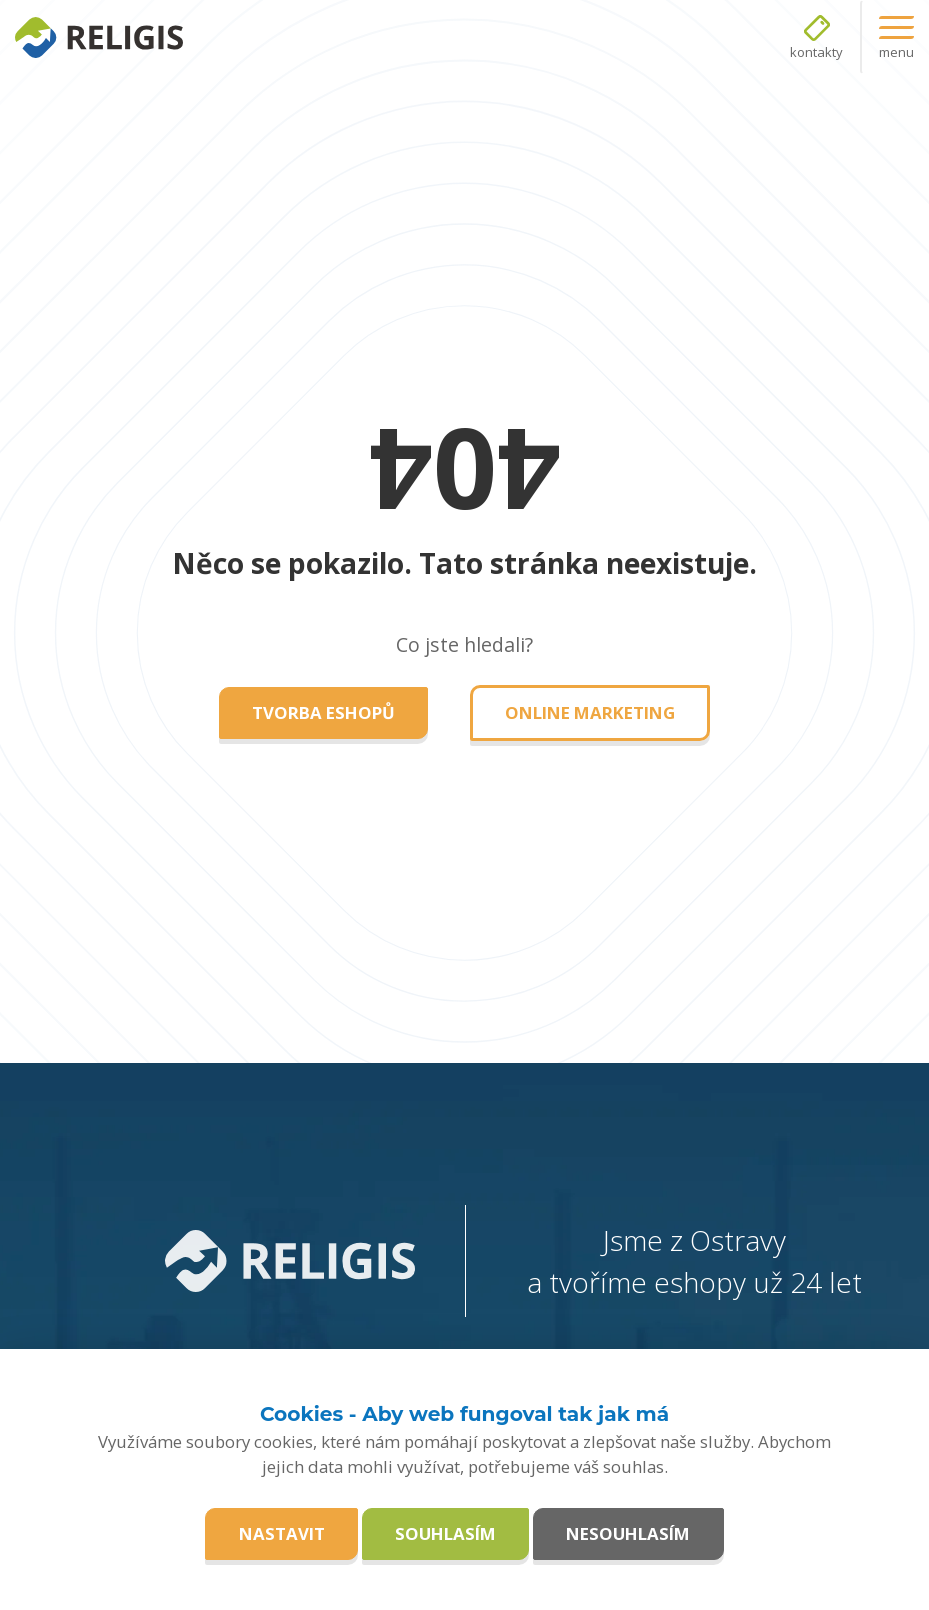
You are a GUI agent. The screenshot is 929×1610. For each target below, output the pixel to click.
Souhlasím (445, 1533)
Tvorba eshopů (323, 712)
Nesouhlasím (628, 1533)
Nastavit (282, 1533)
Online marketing (590, 712)
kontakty (816, 52)
